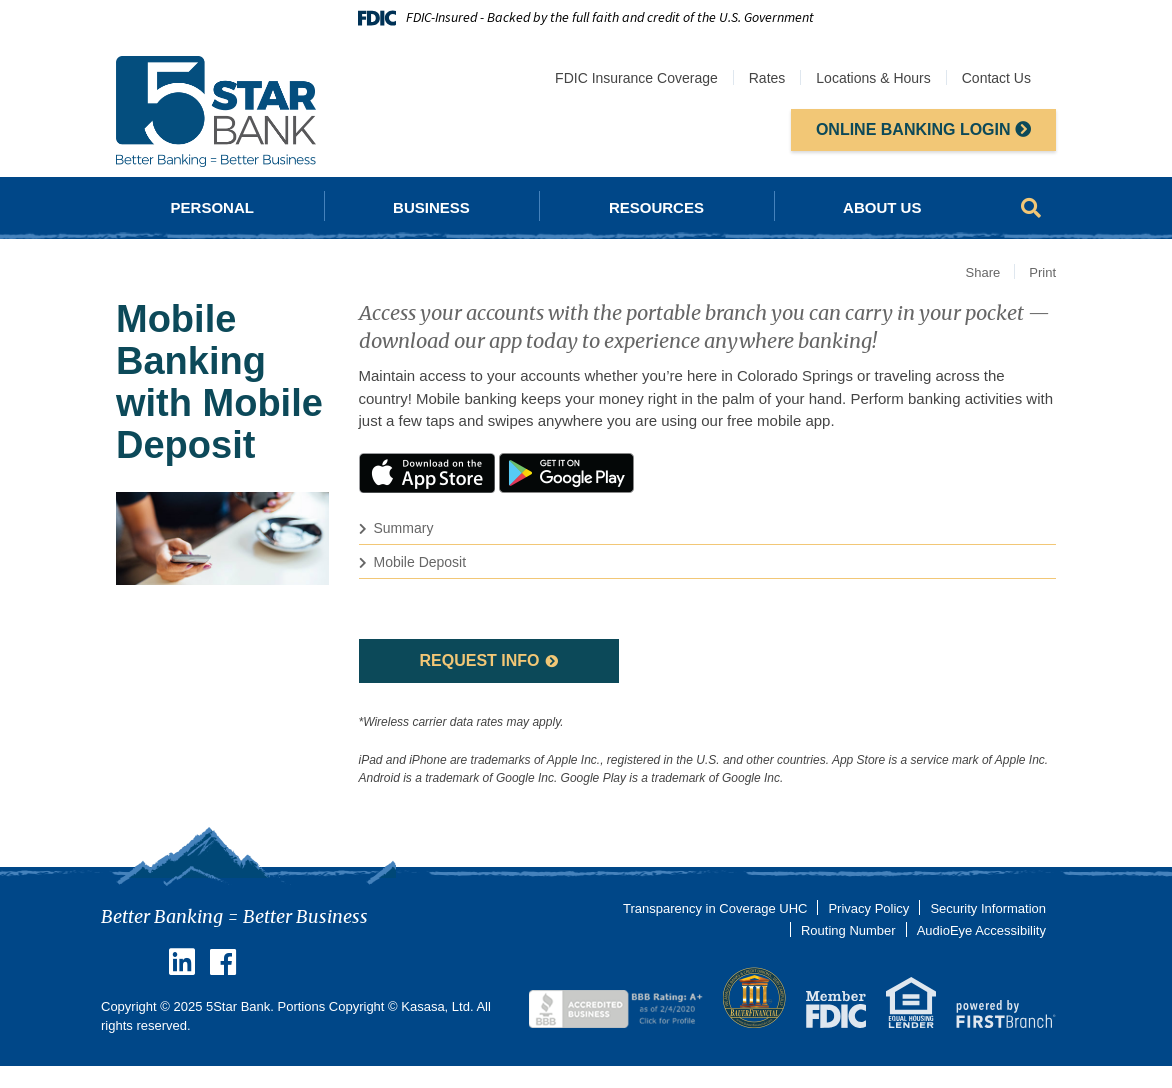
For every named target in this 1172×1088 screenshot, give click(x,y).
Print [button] (1042, 272)
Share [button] (983, 272)
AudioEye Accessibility (981, 930)
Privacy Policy (868, 908)
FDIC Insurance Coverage (636, 78)
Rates (767, 78)
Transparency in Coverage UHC (715, 908)
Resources (656, 207)
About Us (882, 207)
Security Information (988, 908)
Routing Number (848, 930)
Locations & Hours (873, 78)
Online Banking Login (923, 129)
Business (431, 207)
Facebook (223, 962)
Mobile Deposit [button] (420, 562)
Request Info (479, 660)
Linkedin (182, 962)
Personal (212, 207)
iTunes (427, 473)
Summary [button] (404, 528)
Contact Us (996, 78)
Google (567, 473)
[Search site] (1031, 208)
